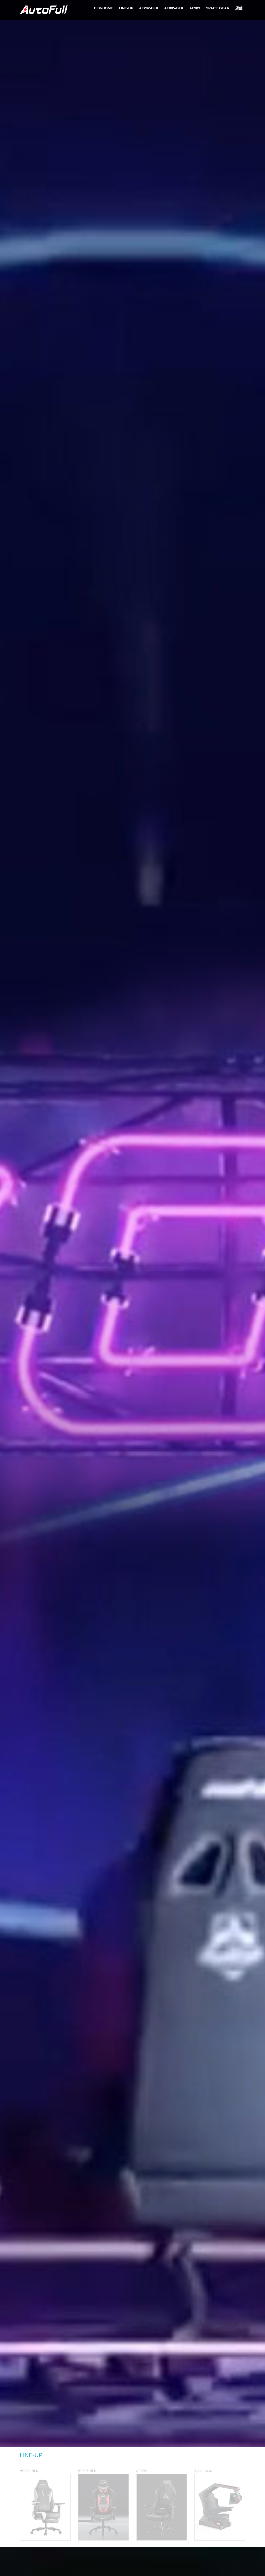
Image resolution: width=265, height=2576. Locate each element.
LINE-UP (126, 8)
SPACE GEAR (217, 8)
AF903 (194, 8)
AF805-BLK (174, 8)
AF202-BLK (149, 8)
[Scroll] (132, 2542)
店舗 (238, 8)
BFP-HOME (103, 8)
